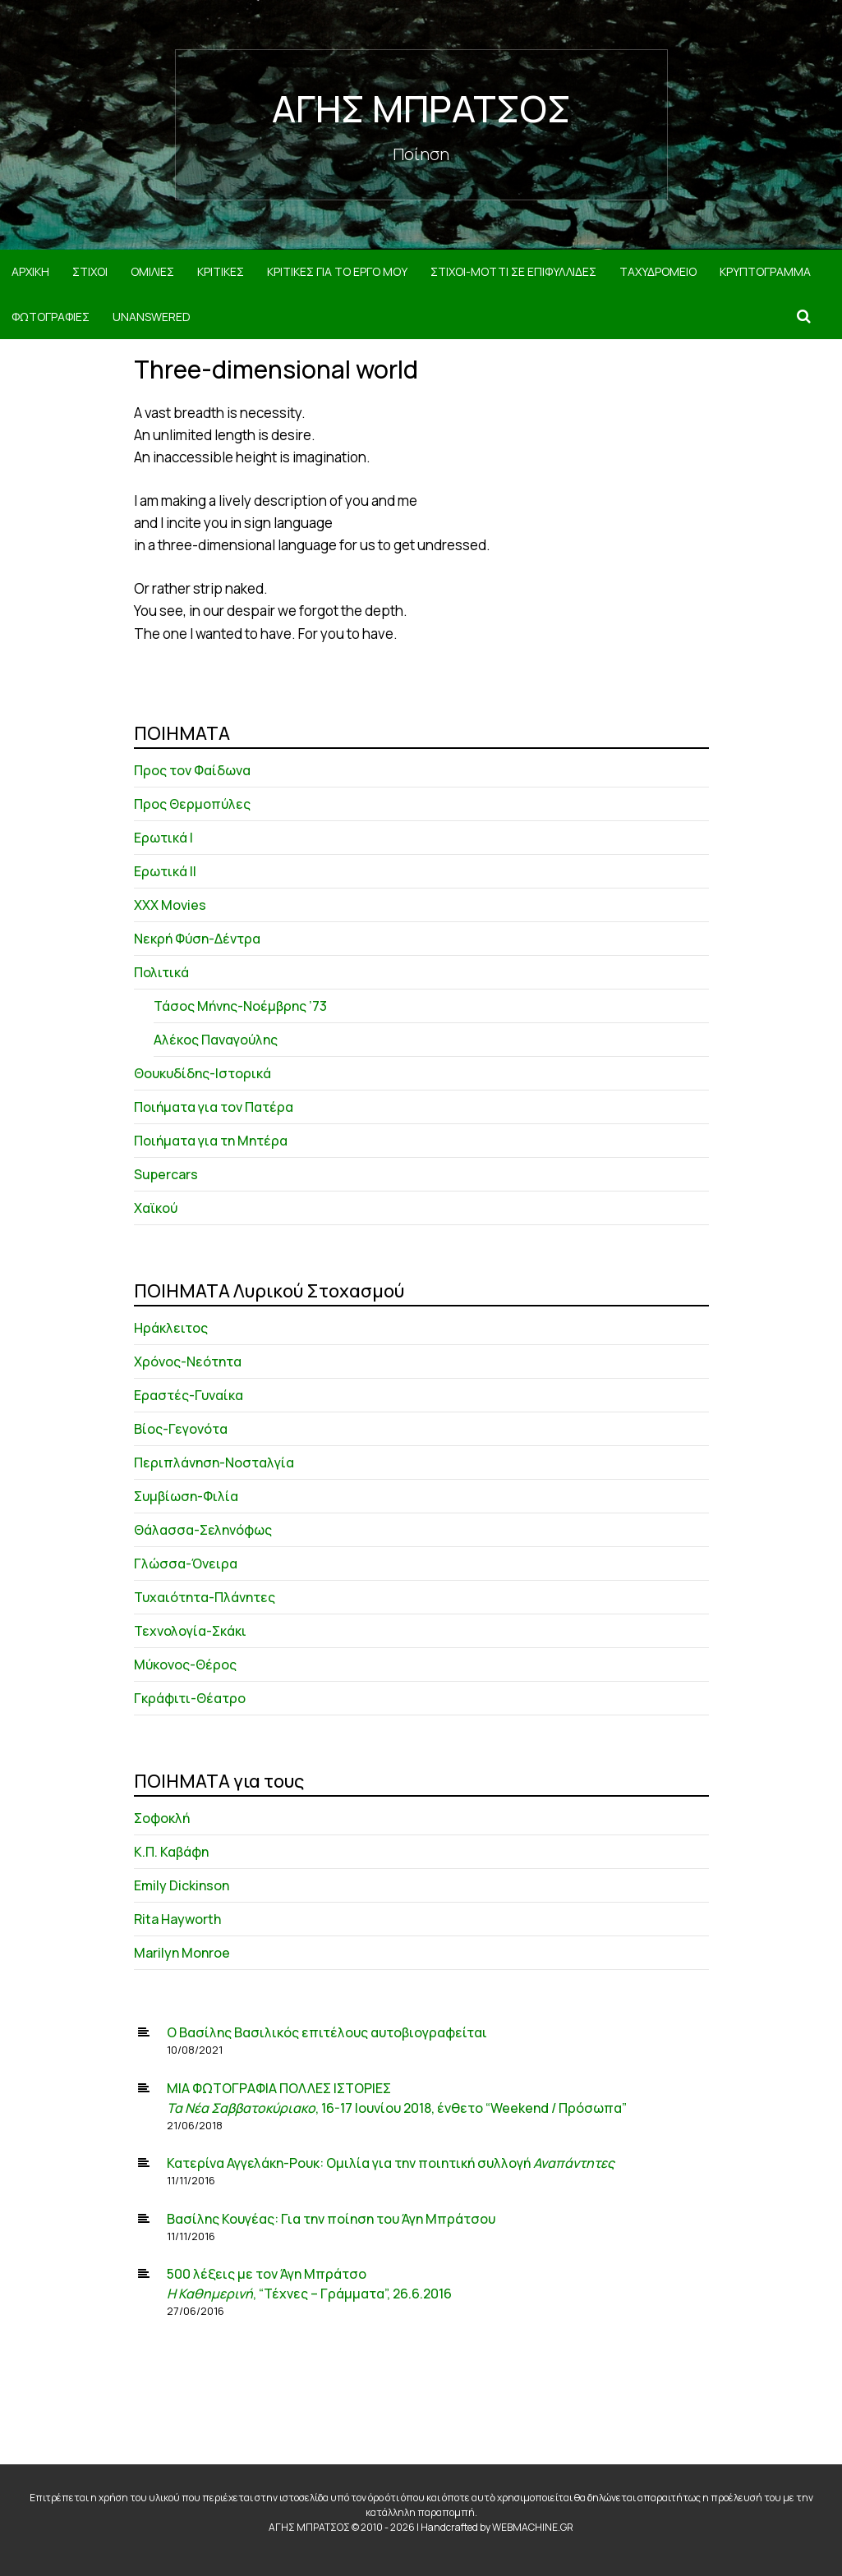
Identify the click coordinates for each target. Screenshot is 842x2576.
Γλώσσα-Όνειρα (185, 1563)
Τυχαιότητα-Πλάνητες (204, 1597)
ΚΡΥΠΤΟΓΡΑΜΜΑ (765, 271)
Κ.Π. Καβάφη (171, 1852)
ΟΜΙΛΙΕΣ (152, 271)
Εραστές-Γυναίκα (188, 1395)
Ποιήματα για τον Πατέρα (213, 1107)
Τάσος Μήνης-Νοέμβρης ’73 (240, 1006)
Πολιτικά (161, 972)
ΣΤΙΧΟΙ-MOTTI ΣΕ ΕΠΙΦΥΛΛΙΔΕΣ (513, 271)
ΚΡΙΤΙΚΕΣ (220, 271)
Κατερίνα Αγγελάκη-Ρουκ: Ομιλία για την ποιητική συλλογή (390, 2163)
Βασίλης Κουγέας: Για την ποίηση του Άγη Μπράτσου (331, 2219)
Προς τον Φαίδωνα (192, 770)
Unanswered (152, 316)
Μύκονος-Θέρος (185, 1664)
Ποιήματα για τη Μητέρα (211, 1141)
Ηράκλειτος (171, 1328)
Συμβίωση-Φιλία (186, 1496)
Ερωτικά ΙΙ (165, 871)
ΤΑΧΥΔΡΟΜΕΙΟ (658, 271)
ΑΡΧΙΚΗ (30, 271)
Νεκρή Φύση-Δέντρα (197, 939)
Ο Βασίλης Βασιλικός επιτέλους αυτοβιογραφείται (327, 2032)
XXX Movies (170, 905)
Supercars (166, 1174)
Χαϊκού (155, 1208)
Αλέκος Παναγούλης (216, 1040)
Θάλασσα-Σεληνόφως (203, 1530)
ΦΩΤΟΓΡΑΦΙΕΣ (51, 316)
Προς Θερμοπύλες (192, 804)
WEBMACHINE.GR (532, 2527)
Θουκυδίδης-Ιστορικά (202, 1073)
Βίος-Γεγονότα (181, 1429)
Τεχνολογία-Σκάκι (190, 1631)
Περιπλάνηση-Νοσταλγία (214, 1462)
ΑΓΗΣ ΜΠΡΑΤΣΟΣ (421, 108)
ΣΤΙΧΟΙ (90, 271)
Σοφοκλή (162, 1818)
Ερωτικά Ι (163, 838)
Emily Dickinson (181, 1885)
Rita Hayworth (177, 1919)
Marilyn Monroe (182, 1953)
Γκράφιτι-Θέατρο (190, 1698)
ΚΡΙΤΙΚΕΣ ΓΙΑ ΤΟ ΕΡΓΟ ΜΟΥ (337, 271)
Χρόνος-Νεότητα (188, 1361)
